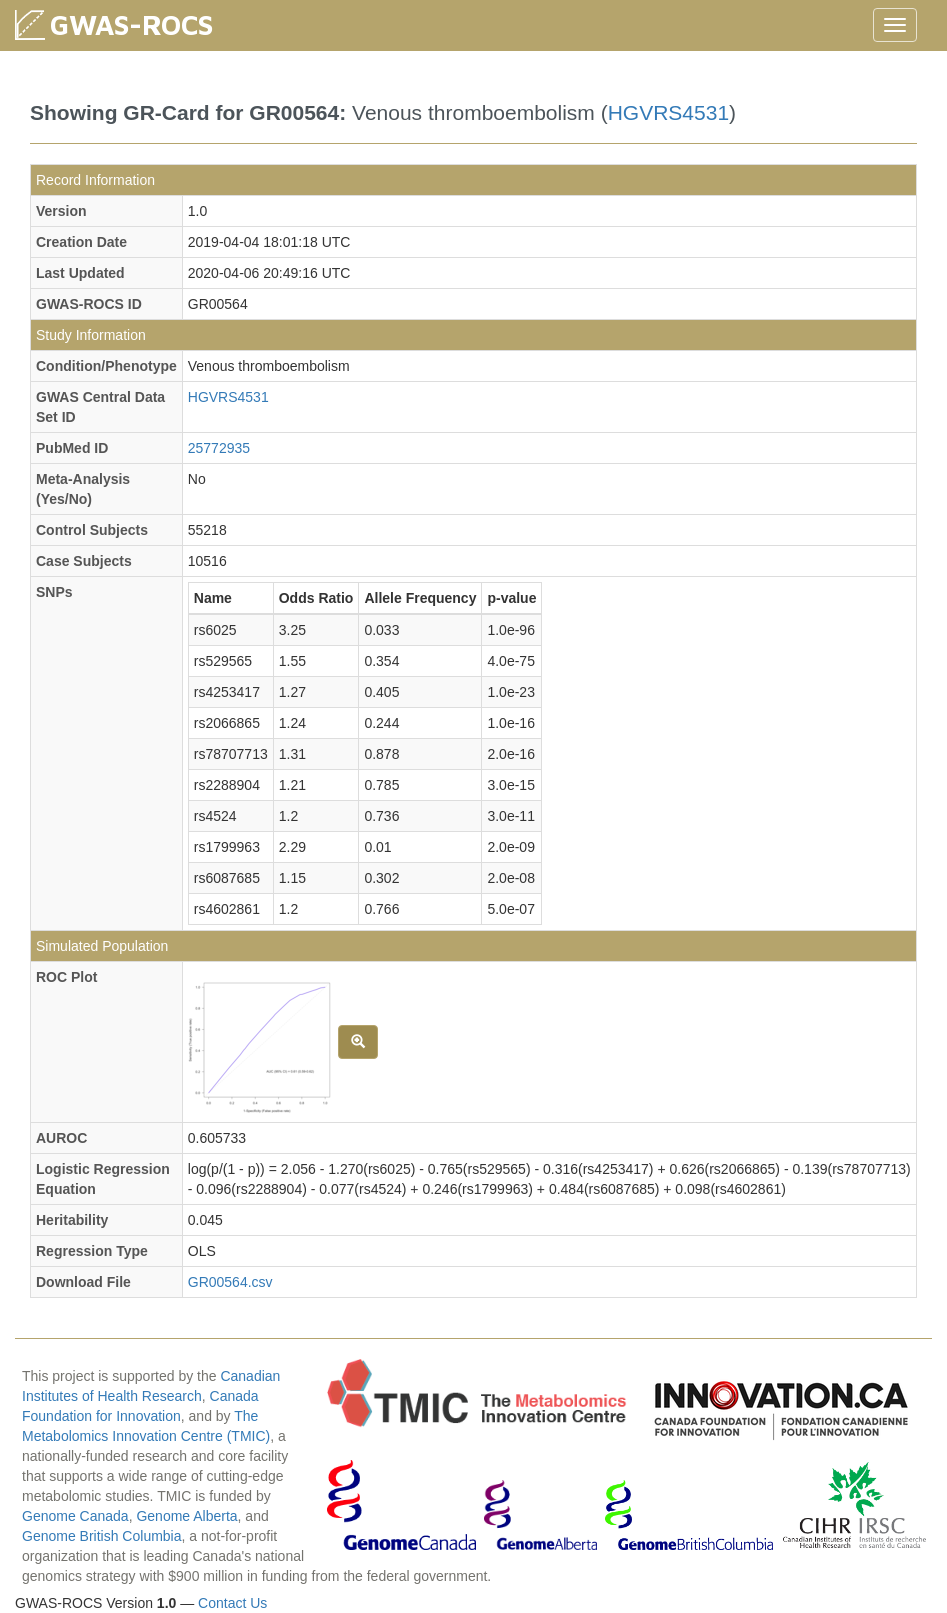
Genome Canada (75, 1516)
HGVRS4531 (668, 112)
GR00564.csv (230, 1282)
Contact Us (232, 1603)
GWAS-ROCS (131, 24)
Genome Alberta (186, 1516)
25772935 (219, 448)
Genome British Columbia (102, 1536)
